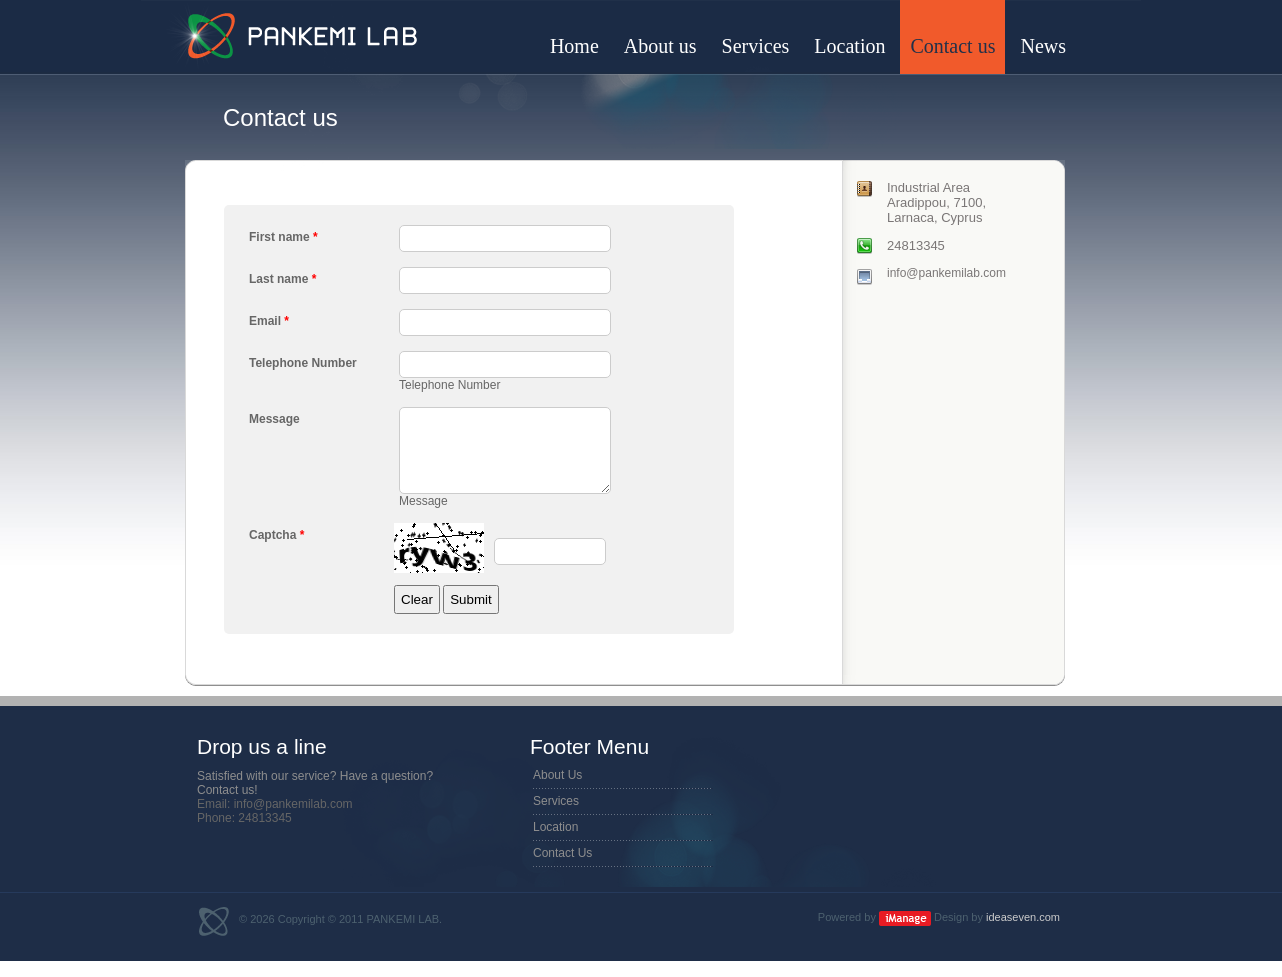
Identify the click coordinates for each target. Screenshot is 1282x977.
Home (574, 46)
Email (269, 321)
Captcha (276, 550)
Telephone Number (303, 363)
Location (849, 46)
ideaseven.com (1023, 932)
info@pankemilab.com (946, 273)
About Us (557, 790)
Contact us (952, 46)
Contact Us (562, 868)
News (1043, 46)
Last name (282, 279)
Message (274, 419)
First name (283, 237)
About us (660, 46)
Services (756, 46)
